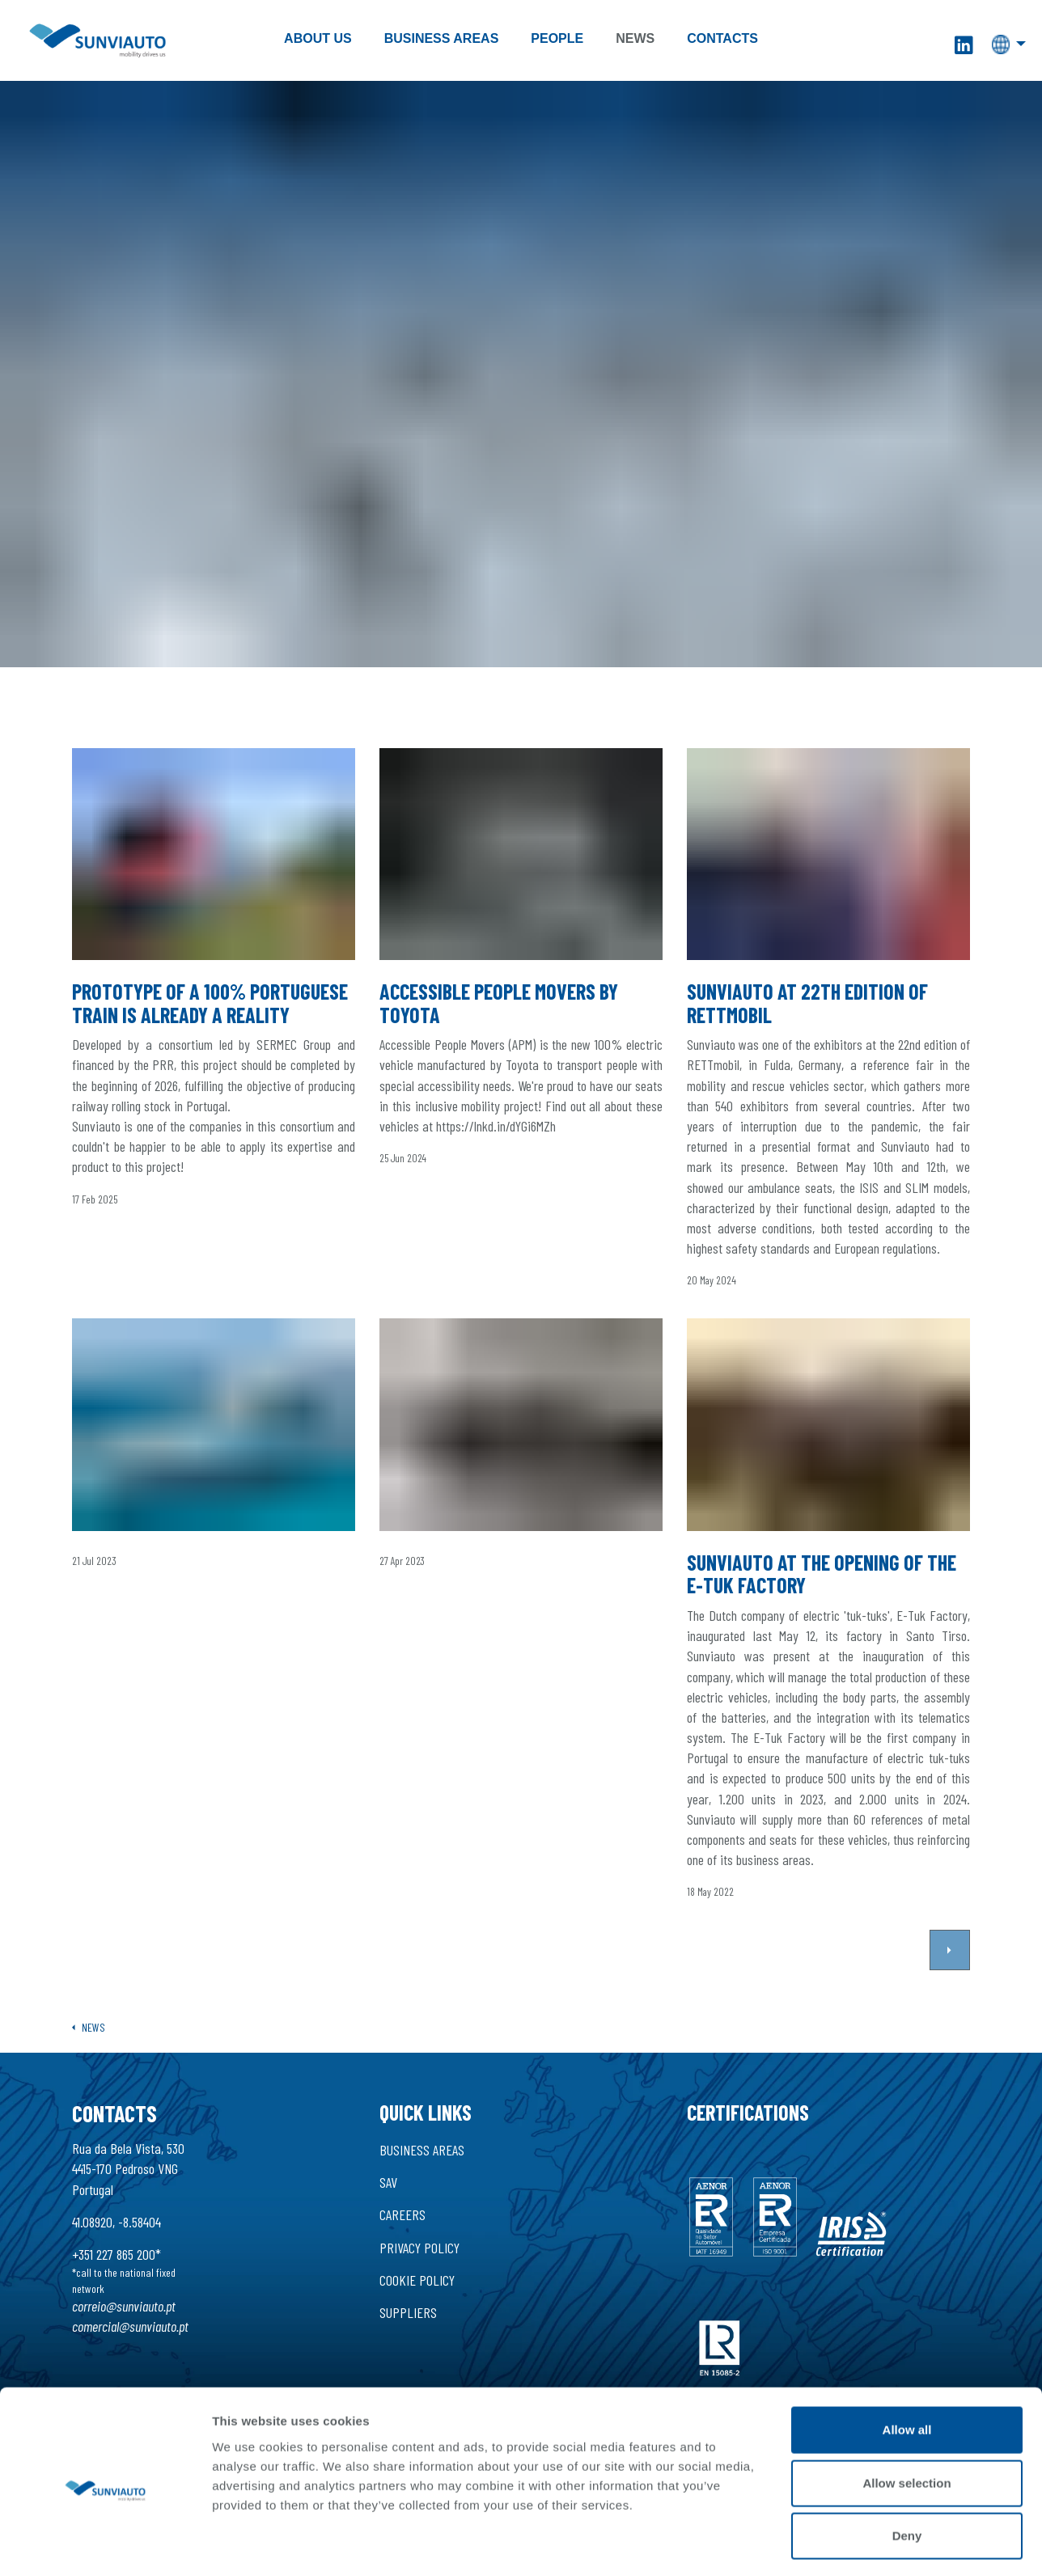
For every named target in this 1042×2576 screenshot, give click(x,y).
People (557, 38)
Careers (402, 2214)
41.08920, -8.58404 (116, 2222)
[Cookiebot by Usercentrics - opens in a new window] (105, 2180)
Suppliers (408, 2312)
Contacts (722, 38)
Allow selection (906, 2025)
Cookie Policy (417, 2280)
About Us (318, 38)
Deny (907, 2079)
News (635, 38)
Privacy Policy (419, 2248)
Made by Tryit (416, 2476)
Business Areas (441, 38)
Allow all (907, 1973)
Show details (841, 2180)
